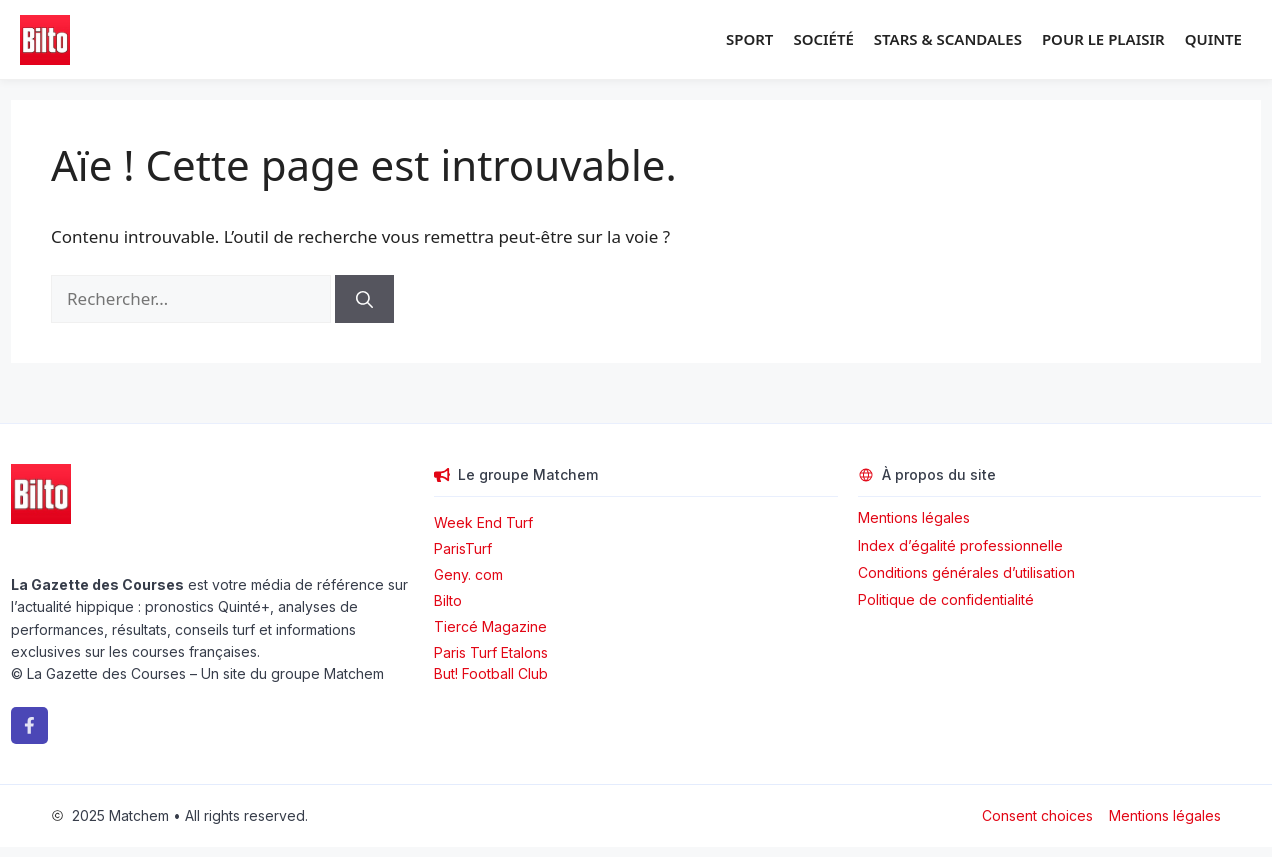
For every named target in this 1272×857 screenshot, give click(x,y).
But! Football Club (491, 673)
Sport (749, 39)
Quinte (1213, 39)
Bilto (448, 600)
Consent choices (1037, 815)
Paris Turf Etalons (491, 652)
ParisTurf (463, 548)
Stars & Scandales (948, 39)
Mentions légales (914, 517)
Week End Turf (483, 522)
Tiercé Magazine (490, 626)
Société (823, 39)
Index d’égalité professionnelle (962, 545)
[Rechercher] (364, 299)
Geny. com (468, 574)
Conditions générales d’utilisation (966, 572)
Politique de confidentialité (946, 599)
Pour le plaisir (1103, 39)
